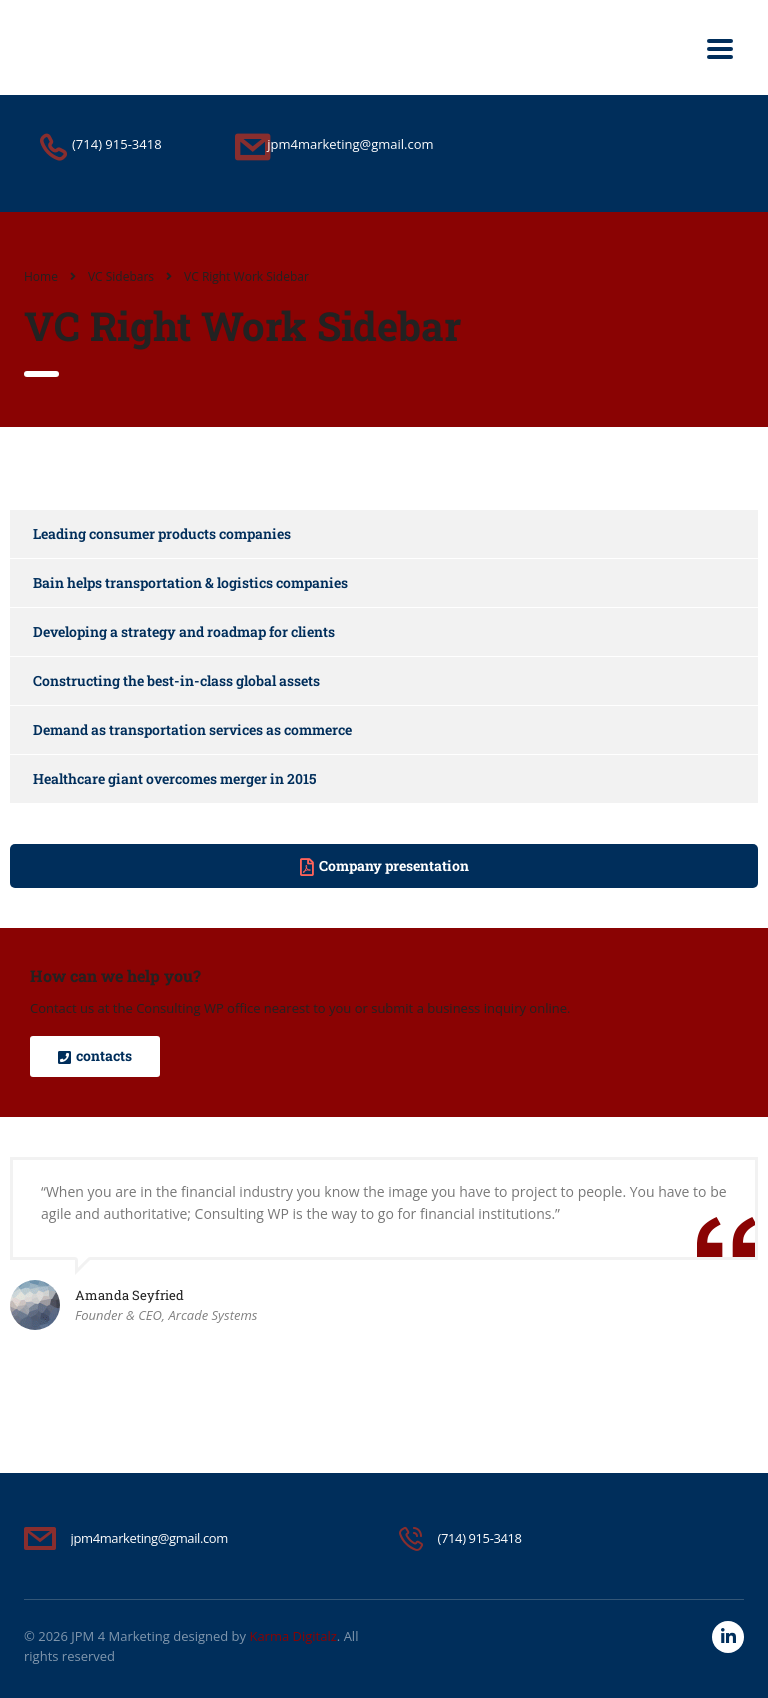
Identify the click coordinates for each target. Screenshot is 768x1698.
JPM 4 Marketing (120, 1636)
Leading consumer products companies (162, 533)
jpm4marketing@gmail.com (149, 1538)
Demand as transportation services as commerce (192, 729)
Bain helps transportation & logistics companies (190, 582)
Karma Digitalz (292, 1636)
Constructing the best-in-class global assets (176, 680)
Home (41, 276)
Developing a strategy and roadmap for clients (184, 631)
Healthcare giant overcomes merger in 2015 (174, 778)
